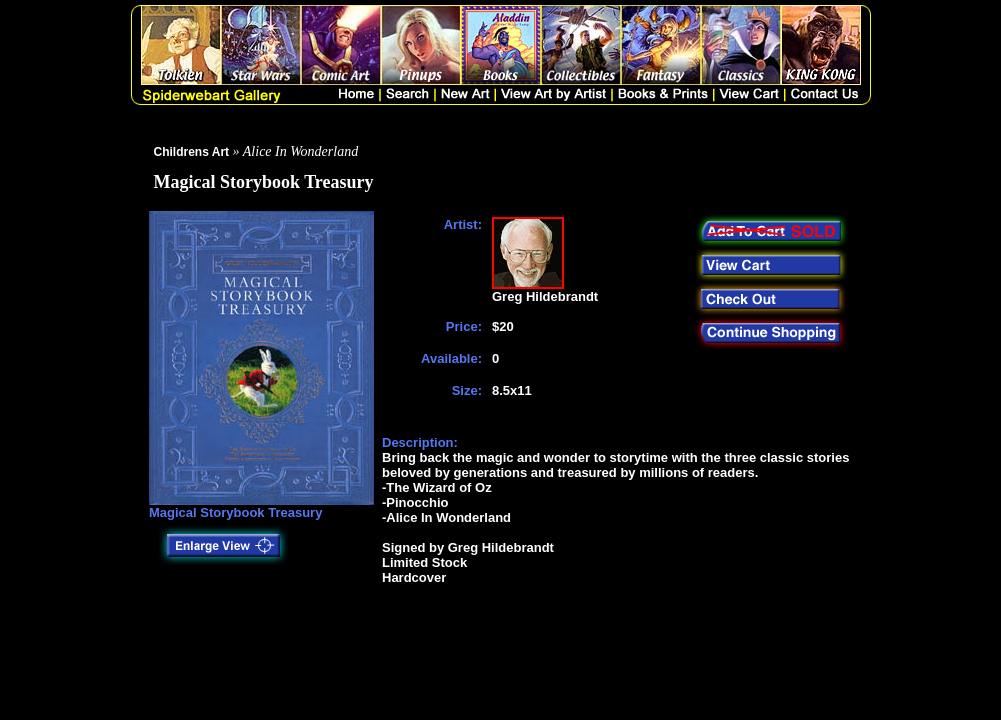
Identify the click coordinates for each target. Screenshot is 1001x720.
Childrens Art (192, 152)
